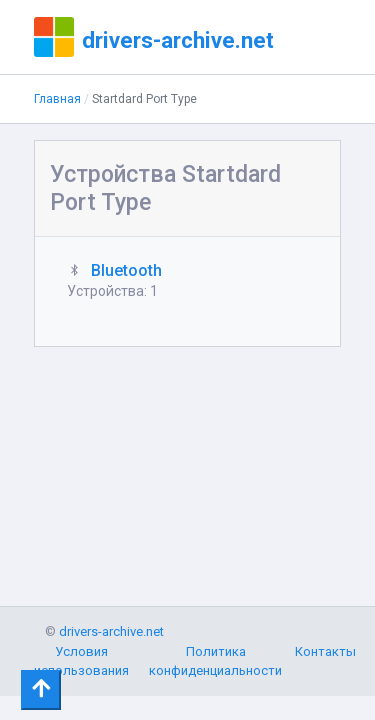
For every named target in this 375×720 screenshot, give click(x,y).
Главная (57, 99)
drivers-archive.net (178, 40)
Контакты (325, 651)
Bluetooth (126, 270)
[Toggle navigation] (41, 690)
